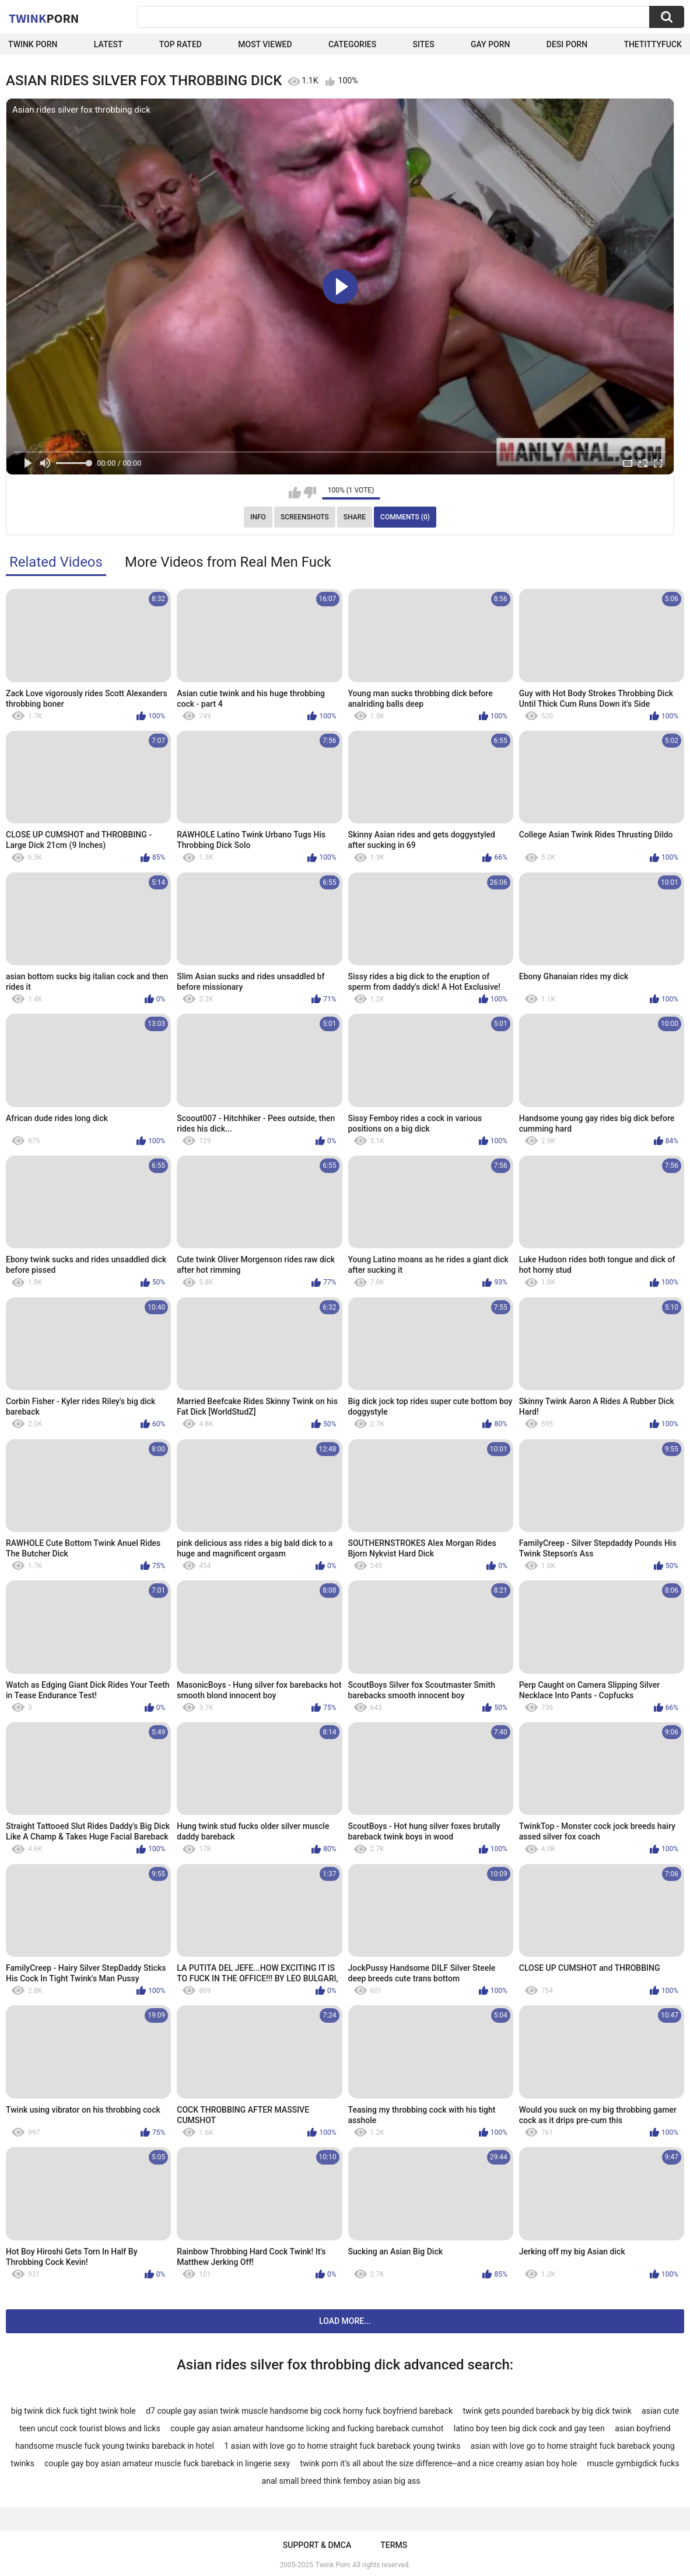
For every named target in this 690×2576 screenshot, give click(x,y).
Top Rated (180, 44)
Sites (424, 44)
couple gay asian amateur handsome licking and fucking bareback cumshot (306, 2428)
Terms (393, 2545)
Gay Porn (490, 44)
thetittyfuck (653, 44)
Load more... (345, 2321)
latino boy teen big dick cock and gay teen (529, 2428)
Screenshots (305, 517)
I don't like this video (310, 492)
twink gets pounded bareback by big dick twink (547, 2411)
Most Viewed (265, 44)
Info (258, 517)
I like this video (295, 492)
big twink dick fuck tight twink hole (73, 2411)
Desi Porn (567, 44)
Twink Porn (33, 44)
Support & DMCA (317, 2545)
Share (355, 517)
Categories (352, 44)
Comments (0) (405, 517)
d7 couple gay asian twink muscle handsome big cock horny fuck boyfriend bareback (299, 2411)
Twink (44, 18)
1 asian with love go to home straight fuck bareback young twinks (342, 2446)
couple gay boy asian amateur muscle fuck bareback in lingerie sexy (167, 2463)
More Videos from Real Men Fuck (228, 562)
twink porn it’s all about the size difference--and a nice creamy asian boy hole (438, 2463)
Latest (108, 44)
